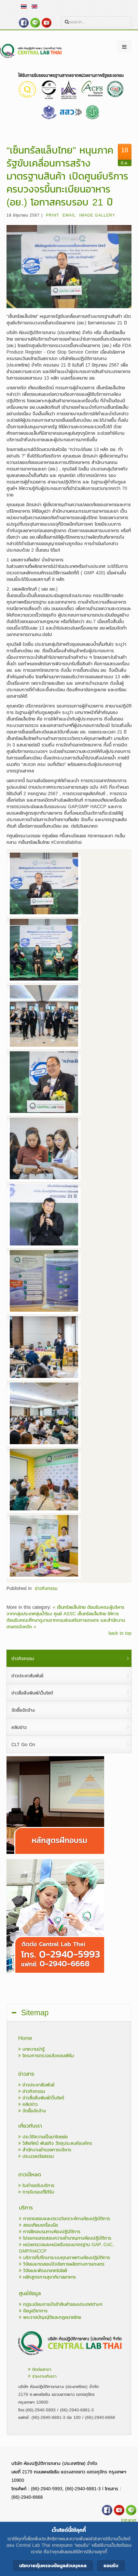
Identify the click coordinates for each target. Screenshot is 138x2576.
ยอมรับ (111, 2565)
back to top (119, 1633)
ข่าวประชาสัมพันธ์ (36, 2085)
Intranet (128, 2520)
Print (52, 215)
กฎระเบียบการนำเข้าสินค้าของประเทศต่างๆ (60, 2304)
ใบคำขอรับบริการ (36, 2185)
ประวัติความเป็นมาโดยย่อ (43, 2136)
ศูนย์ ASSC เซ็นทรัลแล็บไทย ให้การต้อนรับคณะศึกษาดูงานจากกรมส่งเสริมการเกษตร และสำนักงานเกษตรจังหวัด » (66, 1620)
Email (69, 215)
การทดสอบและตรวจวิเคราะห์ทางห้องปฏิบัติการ (64, 2218)
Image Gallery (97, 215)
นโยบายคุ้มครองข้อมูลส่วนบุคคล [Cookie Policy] (53, 2565)
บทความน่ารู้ (31, 2049)
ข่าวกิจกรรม (46, 1588)
